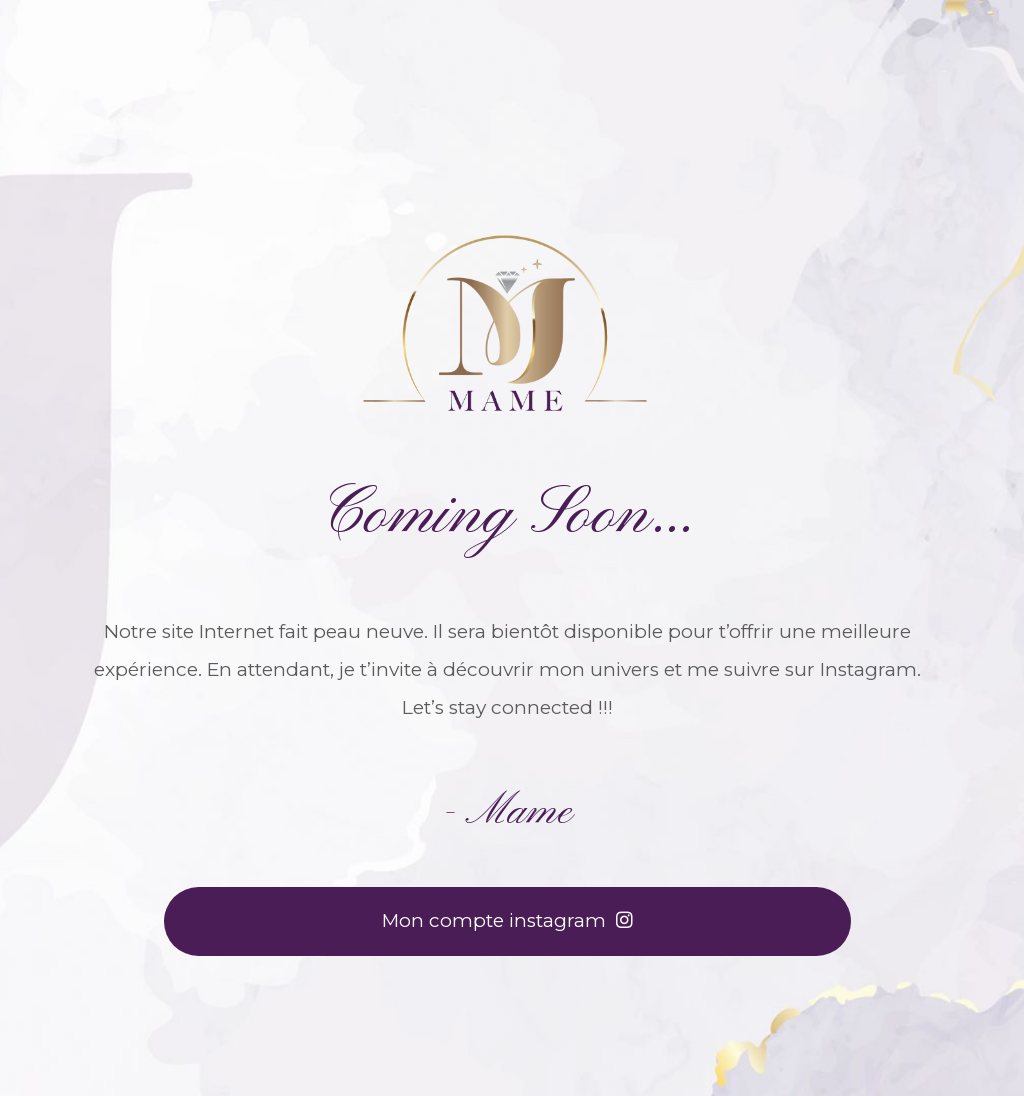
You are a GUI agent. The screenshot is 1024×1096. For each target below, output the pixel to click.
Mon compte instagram (507, 920)
